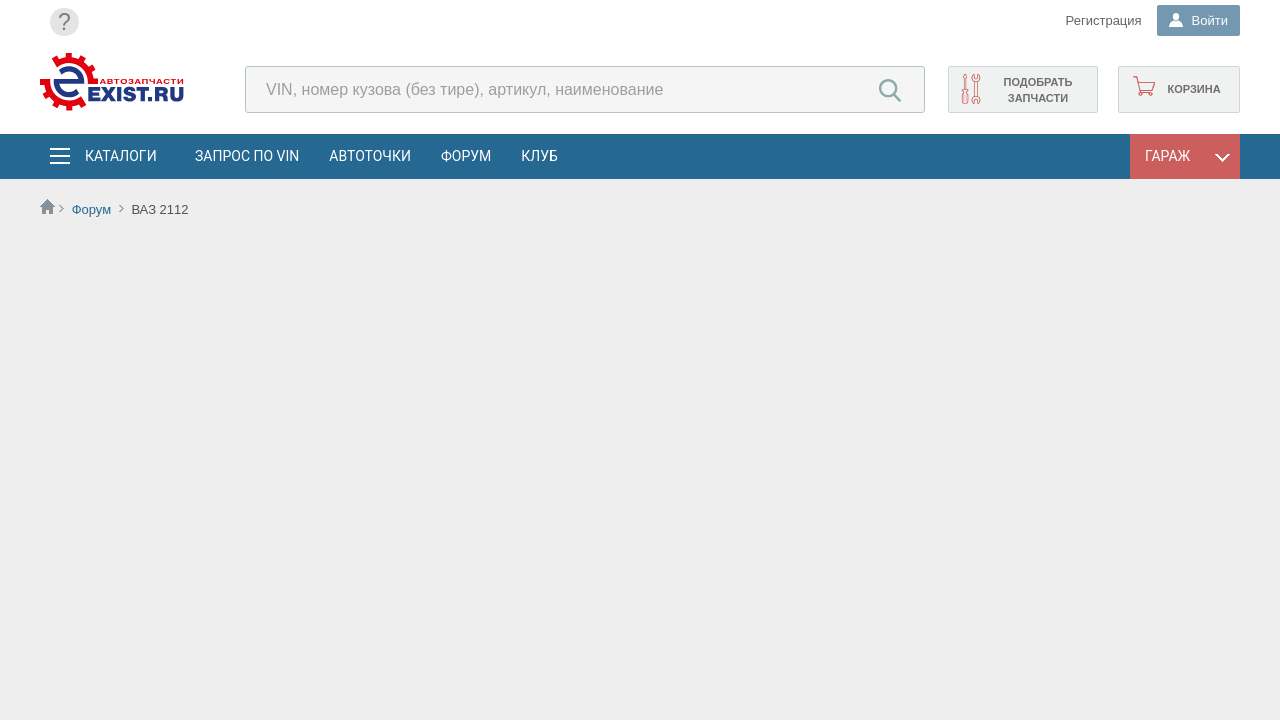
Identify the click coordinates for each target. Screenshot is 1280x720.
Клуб (539, 156)
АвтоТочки (370, 156)
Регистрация (1104, 20)
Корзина (1193, 89)
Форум (466, 156)
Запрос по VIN (247, 156)
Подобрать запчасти (1037, 90)
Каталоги (120, 156)
